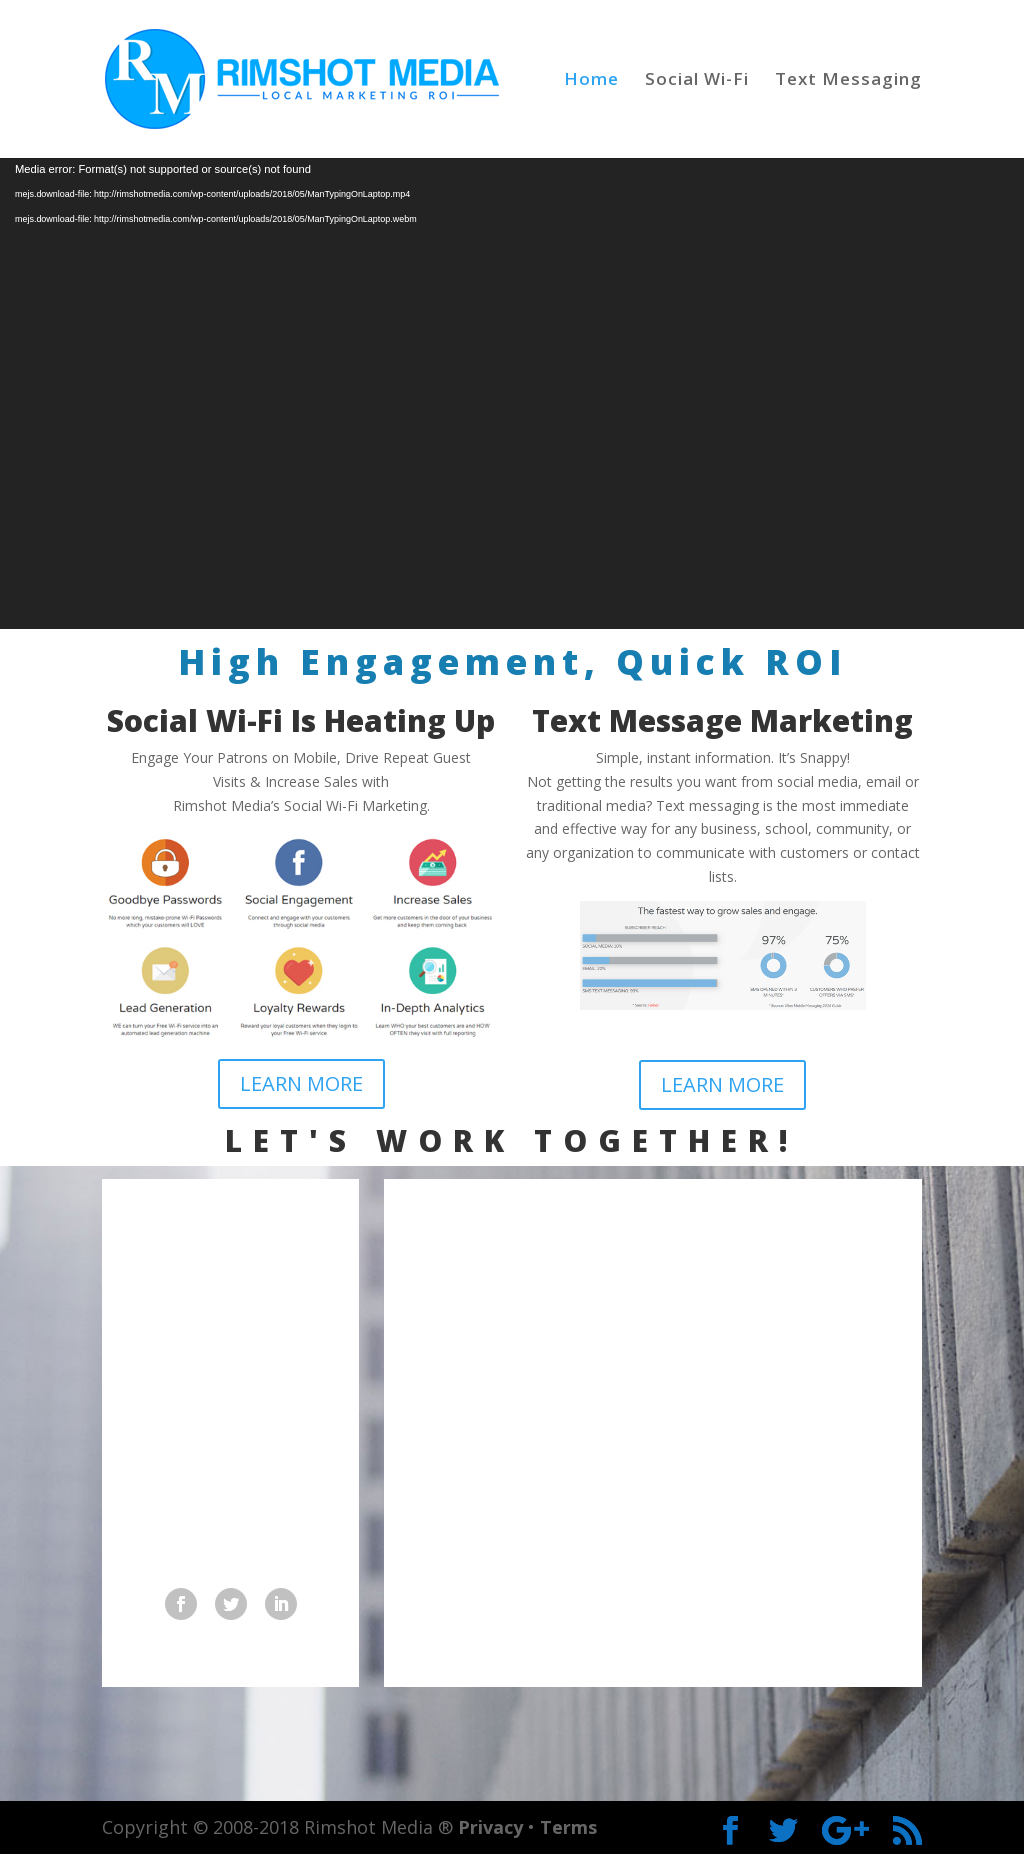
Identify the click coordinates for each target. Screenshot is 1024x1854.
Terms (568, 1827)
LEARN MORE (301, 1083)
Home (591, 81)
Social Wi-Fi (697, 81)
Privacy (490, 1827)
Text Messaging (848, 81)
